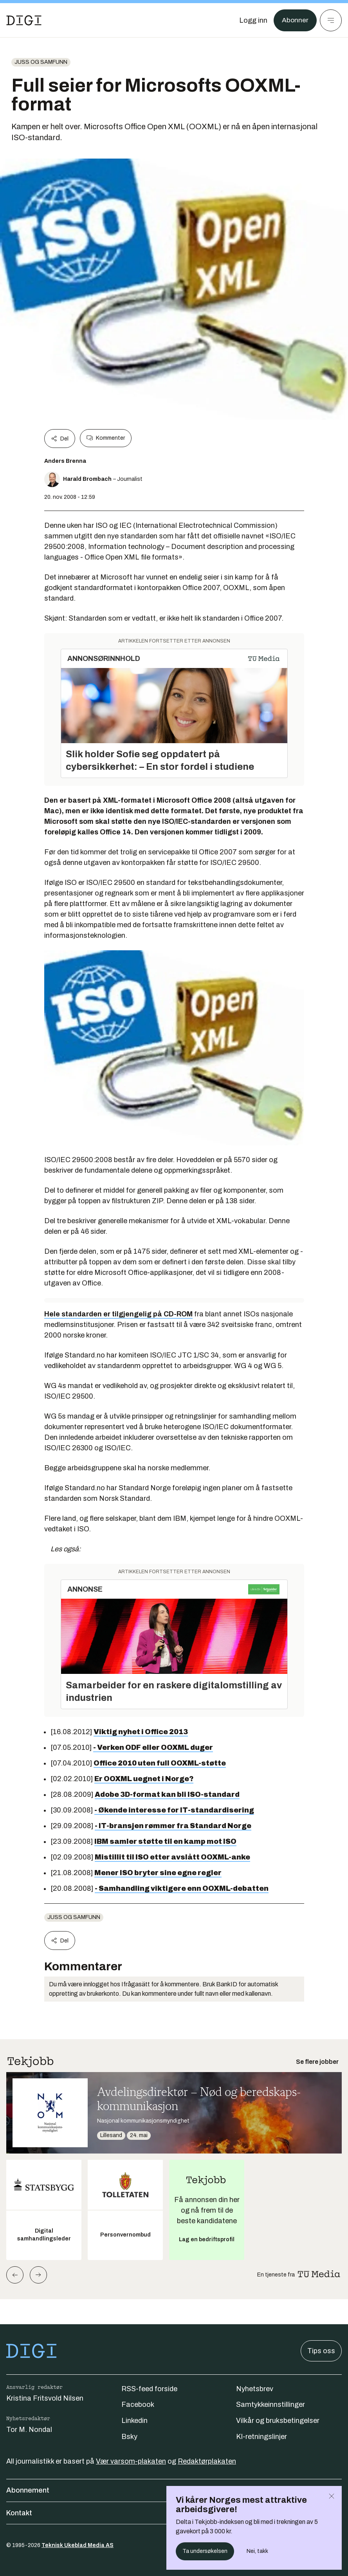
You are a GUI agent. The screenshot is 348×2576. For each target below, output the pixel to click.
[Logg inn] (253, 20)
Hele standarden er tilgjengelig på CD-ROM (118, 1314)
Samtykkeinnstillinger (270, 2404)
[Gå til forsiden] (23, 20)
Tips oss (321, 2351)
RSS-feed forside (149, 2389)
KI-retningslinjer (261, 2437)
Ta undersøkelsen (204, 2551)
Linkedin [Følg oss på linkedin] (134, 2420)
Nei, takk (257, 2551)
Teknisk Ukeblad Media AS (77, 2545)
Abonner (294, 20)
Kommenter (106, 438)
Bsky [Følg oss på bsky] (129, 2437)
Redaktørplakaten (207, 2461)
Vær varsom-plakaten (131, 2461)
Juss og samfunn (40, 62)
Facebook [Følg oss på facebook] (137, 2404)
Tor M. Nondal (29, 2429)
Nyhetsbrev (254, 2389)
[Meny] (331, 20)
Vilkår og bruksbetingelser (277, 2420)
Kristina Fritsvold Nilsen (44, 2398)
